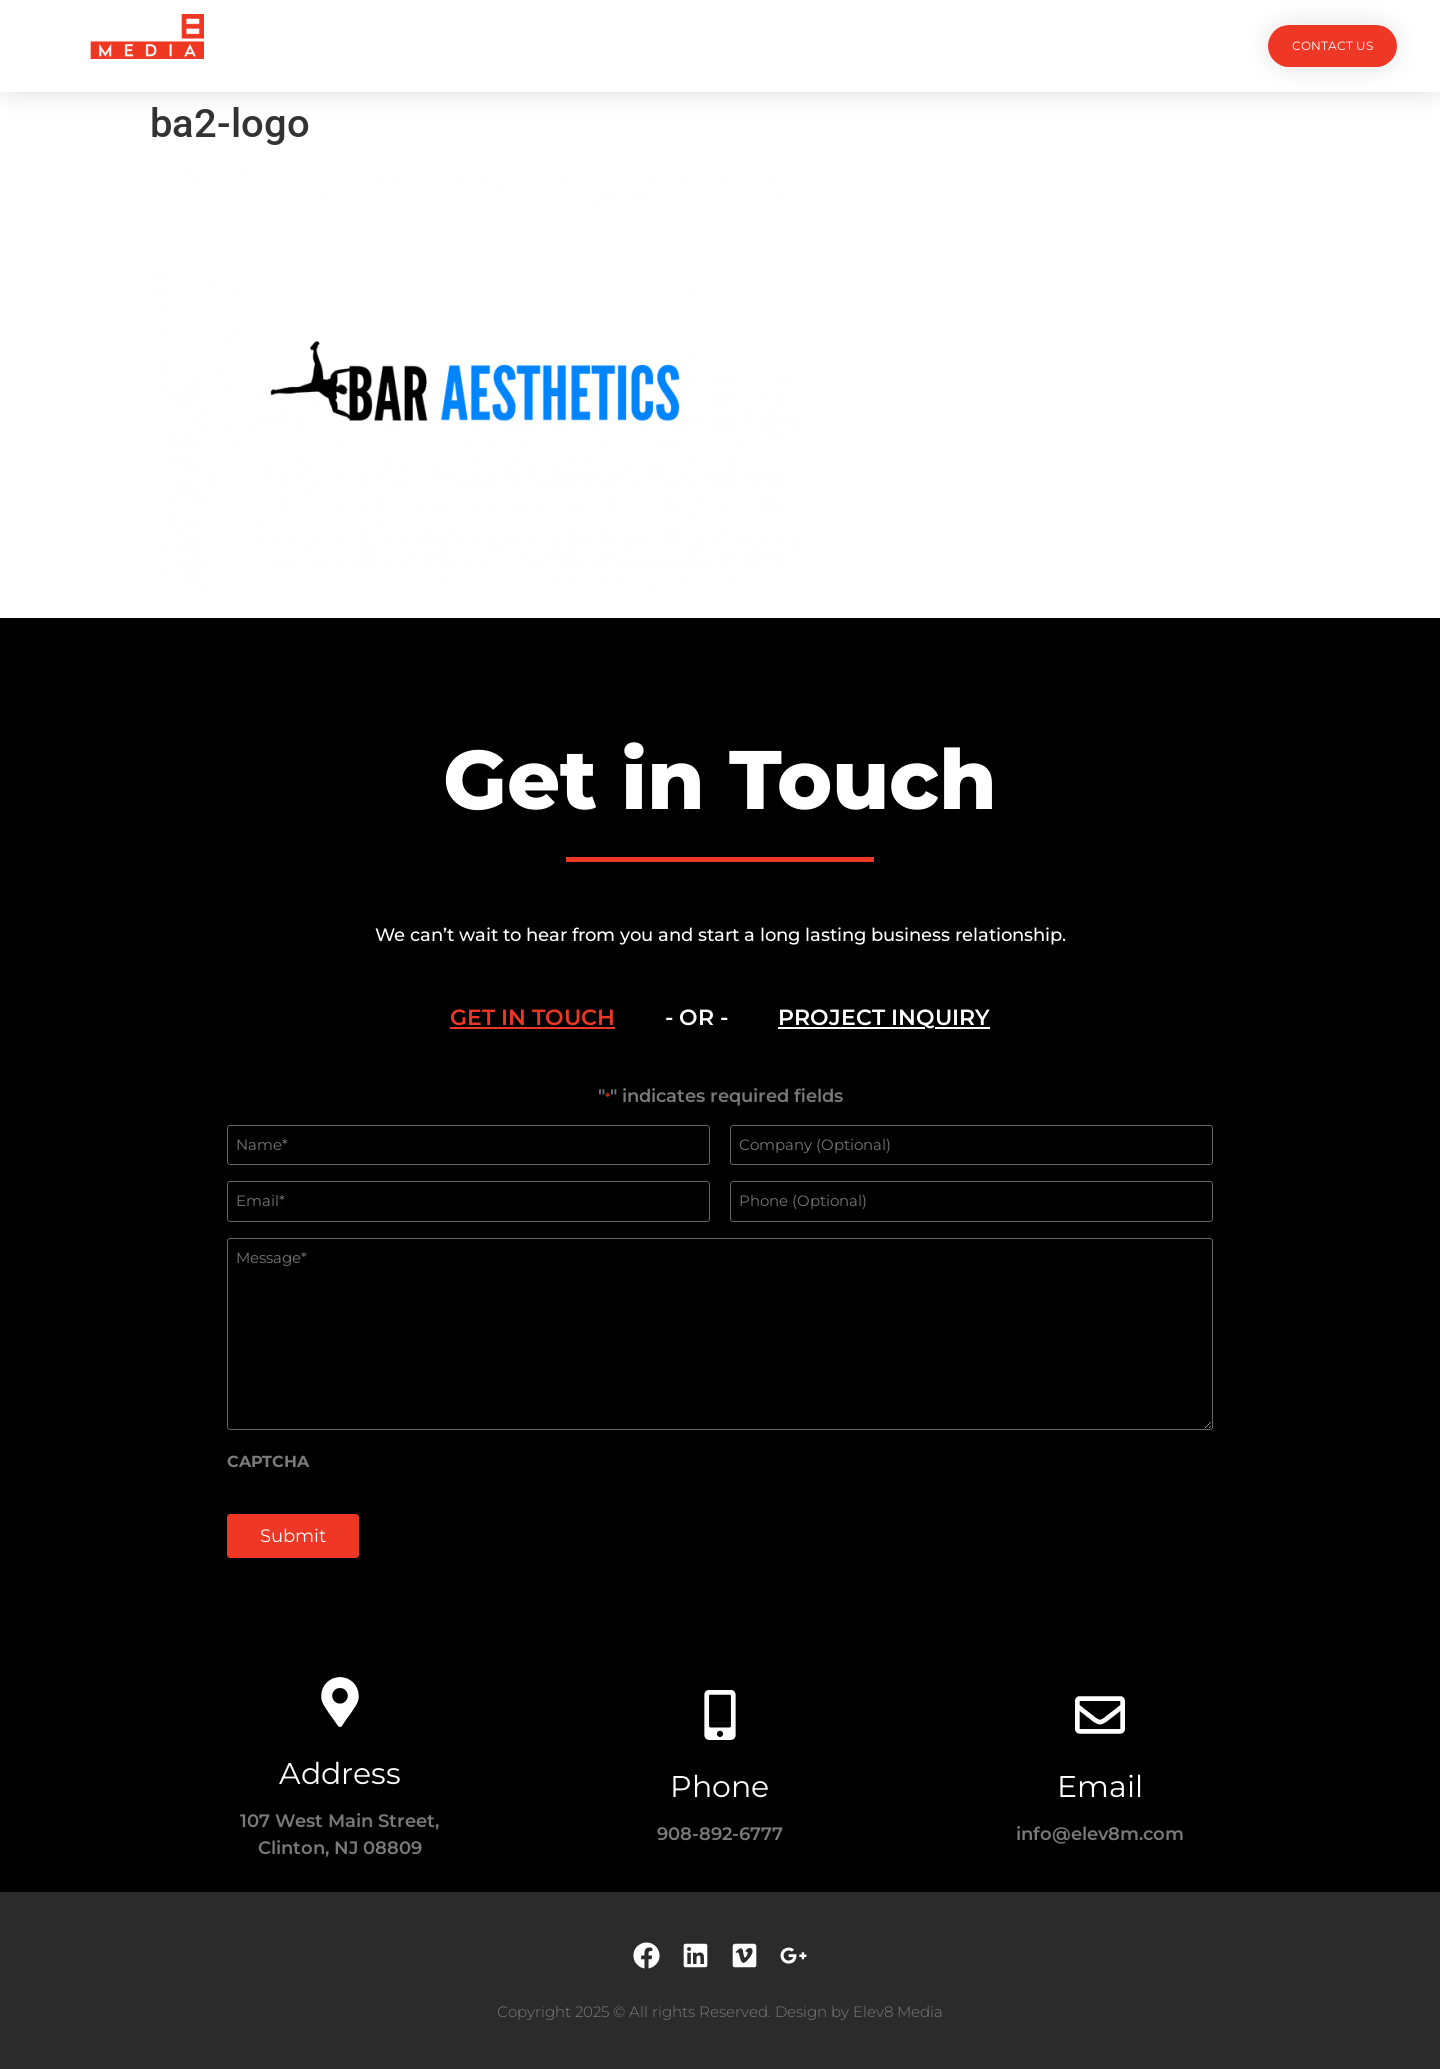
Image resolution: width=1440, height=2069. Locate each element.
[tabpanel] (720, 1333)
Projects (502, 45)
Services (612, 45)
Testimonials (817, 45)
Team (707, 45)
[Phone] (720, 1715)
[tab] (532, 1018)
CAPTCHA (268, 1462)
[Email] (1100, 1715)
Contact (940, 45)
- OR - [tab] (696, 1017)
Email (1100, 1786)
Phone (719, 1786)
